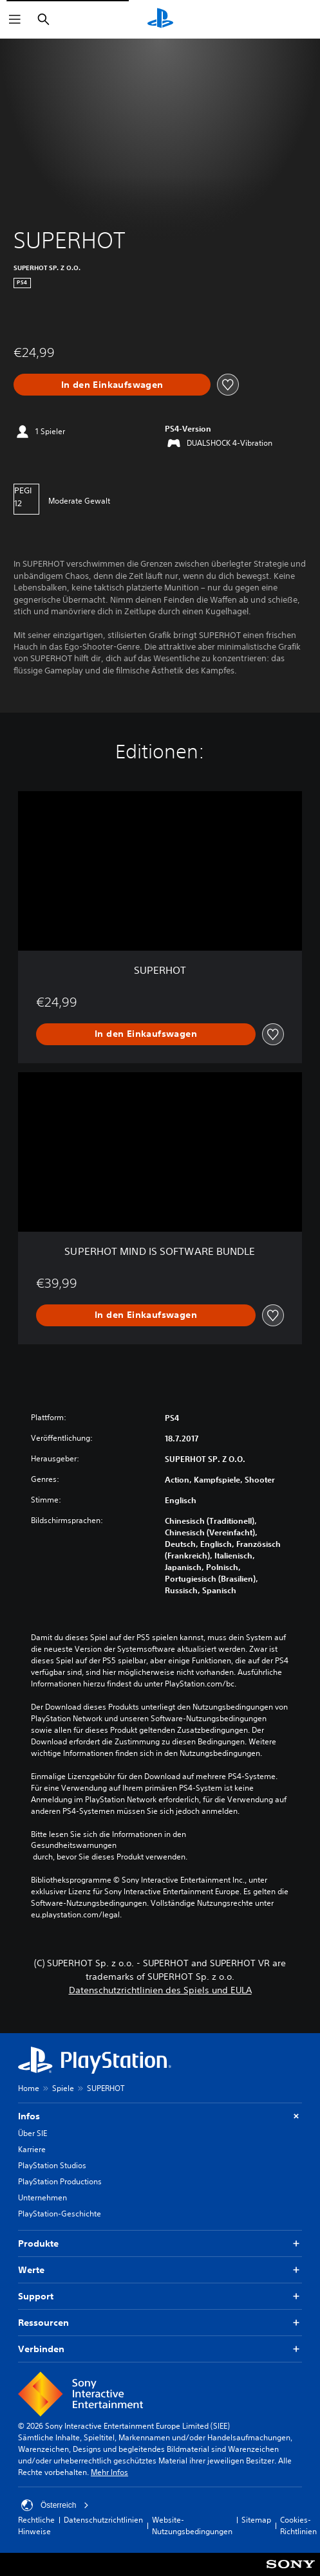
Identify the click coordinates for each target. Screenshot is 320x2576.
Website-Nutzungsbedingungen (192, 2525)
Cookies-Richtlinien (298, 2525)
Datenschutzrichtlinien (103, 2519)
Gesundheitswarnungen (74, 1845)
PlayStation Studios (52, 2165)
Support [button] (160, 2296)
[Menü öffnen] (15, 19)
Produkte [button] (160, 2244)
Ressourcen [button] (160, 2323)
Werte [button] (160, 2270)
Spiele (63, 2088)
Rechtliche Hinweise (36, 2525)
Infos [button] (160, 2116)
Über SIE (32, 2133)
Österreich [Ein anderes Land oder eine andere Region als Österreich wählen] (55, 2505)
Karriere (32, 2149)
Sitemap (256, 2519)
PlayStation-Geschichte (59, 2213)
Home (28, 2088)
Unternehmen (42, 2197)
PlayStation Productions (60, 2181)
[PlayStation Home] (160, 19)
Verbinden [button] (160, 2349)
